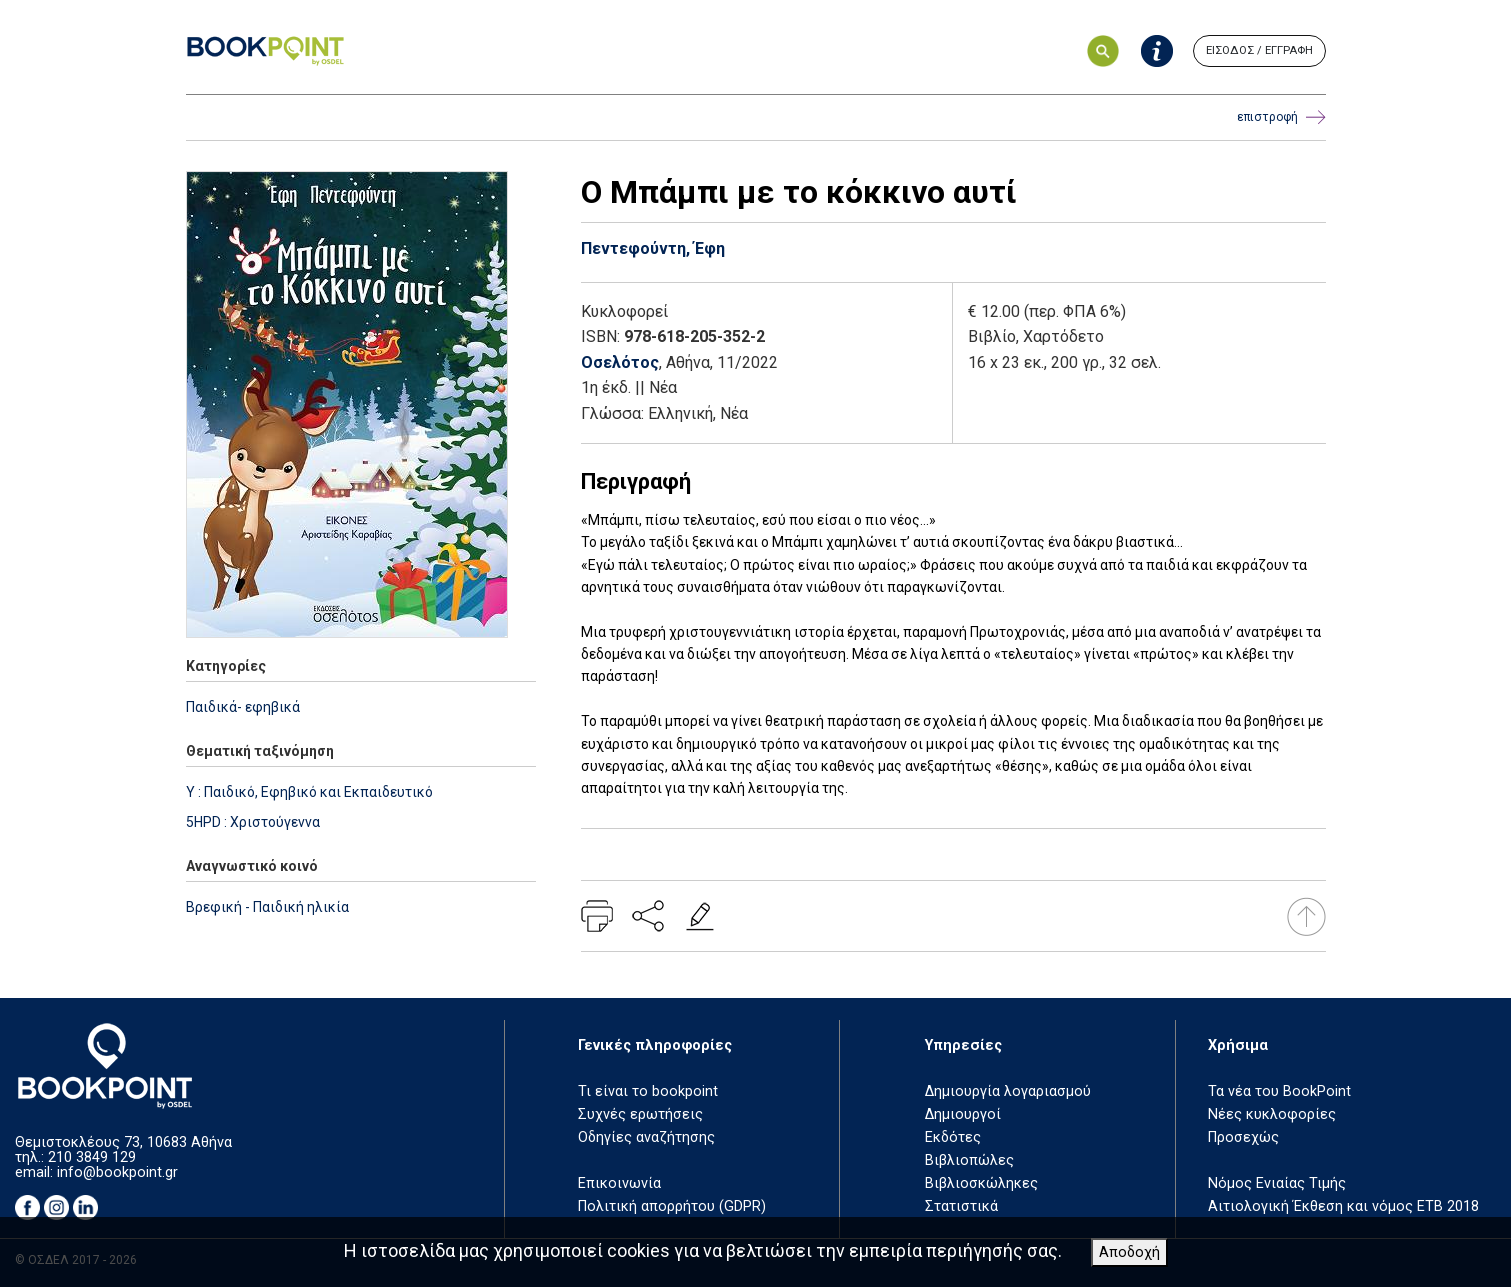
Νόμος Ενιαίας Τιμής (1277, 1183)
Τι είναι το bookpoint (648, 1091)
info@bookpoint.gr (117, 1172)
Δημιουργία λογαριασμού (1008, 1091)
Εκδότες (953, 1137)
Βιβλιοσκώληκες (981, 1183)
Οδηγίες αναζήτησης (646, 1137)
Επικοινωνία (619, 1183)
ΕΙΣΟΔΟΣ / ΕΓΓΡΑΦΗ (1259, 50)
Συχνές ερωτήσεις (640, 1114)
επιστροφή (1281, 117)
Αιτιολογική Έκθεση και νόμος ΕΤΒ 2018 (1343, 1206)
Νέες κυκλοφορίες (1272, 1114)
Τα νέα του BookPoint (1279, 1091)
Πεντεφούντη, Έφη (653, 248)
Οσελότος (620, 362)
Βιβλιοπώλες (969, 1160)
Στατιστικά (961, 1206)
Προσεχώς (1243, 1137)
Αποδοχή (1129, 1252)
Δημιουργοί (963, 1114)
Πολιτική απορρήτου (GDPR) (672, 1206)
